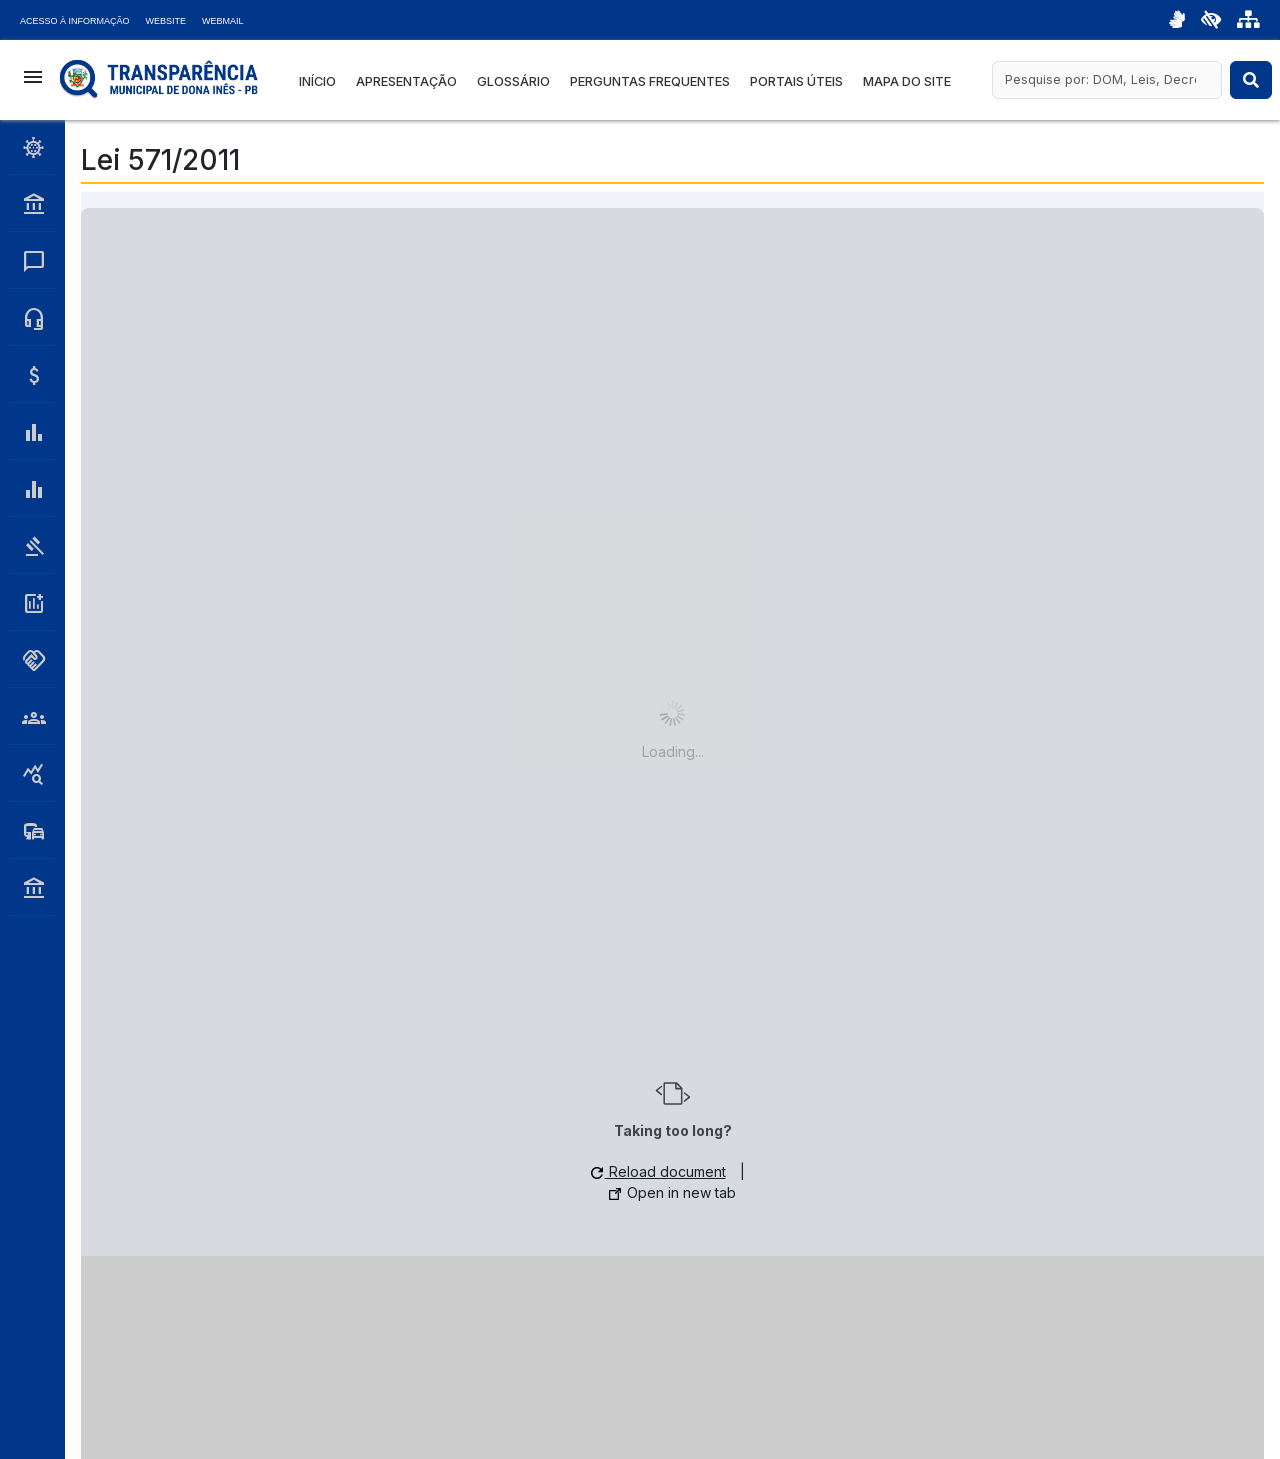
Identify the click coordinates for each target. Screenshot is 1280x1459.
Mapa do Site (907, 81)
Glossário (513, 81)
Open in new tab (672, 1192)
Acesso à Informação (75, 21)
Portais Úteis (796, 81)
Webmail (223, 21)
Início (317, 81)
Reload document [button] (658, 1171)
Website (166, 21)
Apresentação (406, 81)
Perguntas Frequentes (650, 81)
